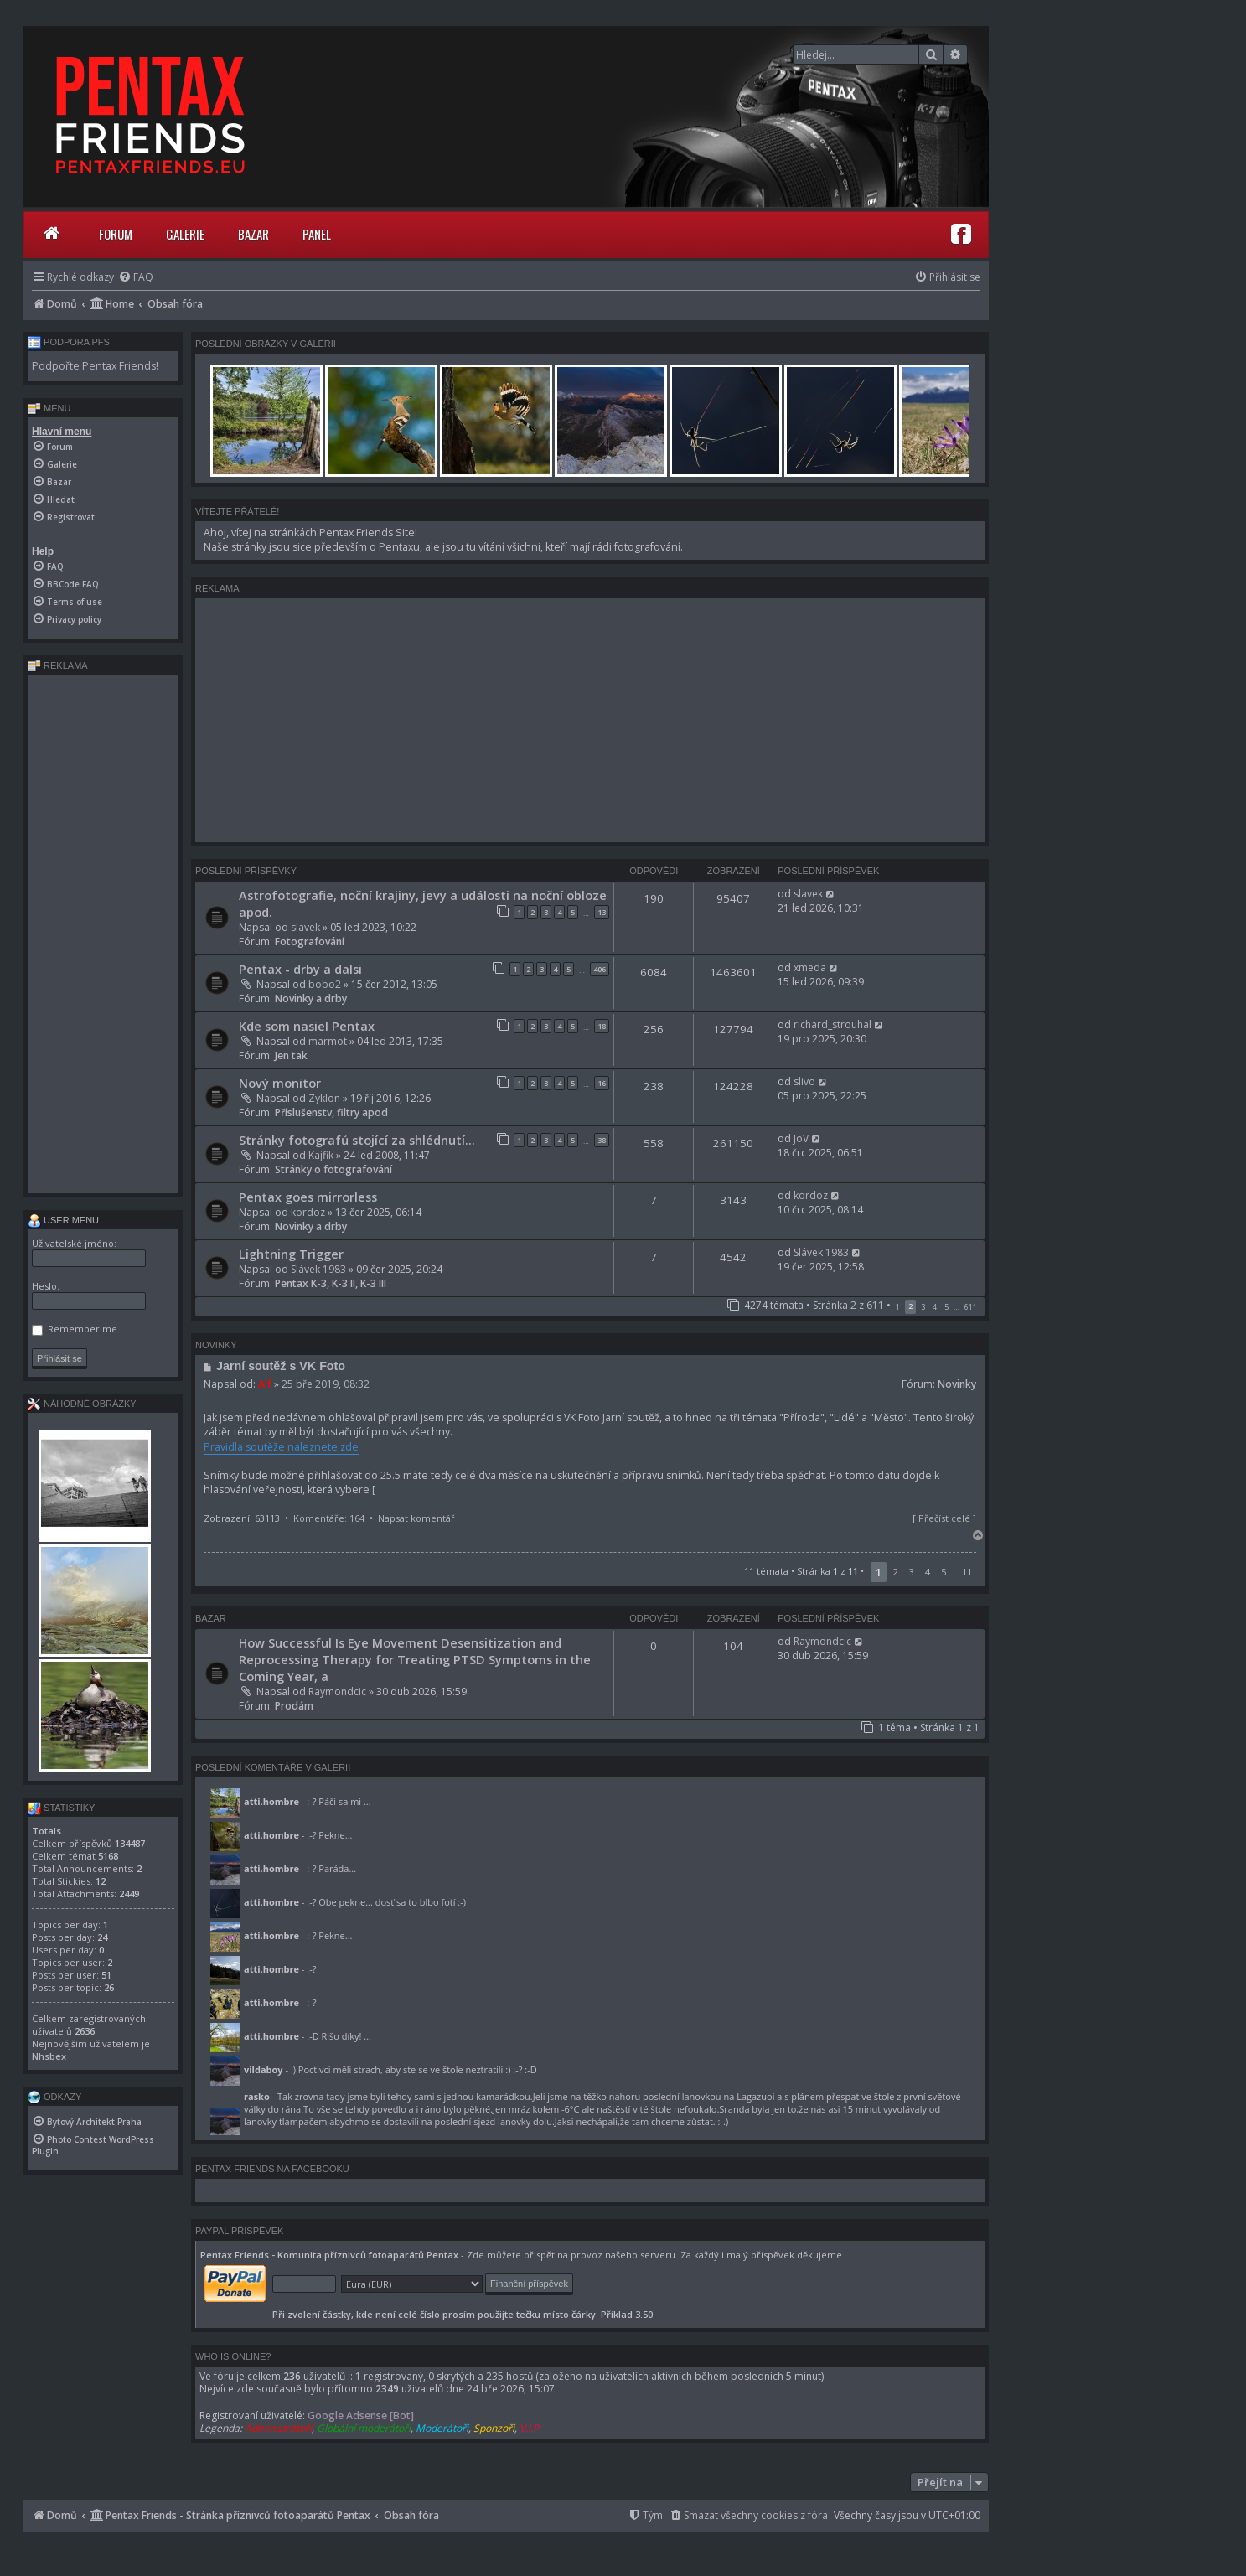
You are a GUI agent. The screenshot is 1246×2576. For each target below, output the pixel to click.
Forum (115, 234)
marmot (327, 1041)
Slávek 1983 (318, 1269)
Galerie (185, 234)
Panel (316, 234)
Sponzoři (493, 2428)
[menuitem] (135, 277)
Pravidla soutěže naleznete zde (281, 1447)
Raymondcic (337, 1691)
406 (599, 969)
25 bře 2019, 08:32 (326, 1384)
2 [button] (895, 1571)
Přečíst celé (944, 1518)
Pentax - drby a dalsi (300, 968)
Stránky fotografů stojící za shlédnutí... (357, 1139)
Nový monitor (280, 1082)
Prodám (294, 1706)
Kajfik (320, 1155)
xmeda (810, 967)
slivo (804, 1081)
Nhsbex (49, 2056)
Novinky (957, 1384)
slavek (305, 927)
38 (601, 1140)
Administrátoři (278, 2428)
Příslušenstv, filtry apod (331, 1112)
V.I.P (529, 2428)
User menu (63, 1220)
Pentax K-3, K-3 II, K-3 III (330, 1283)
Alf (264, 1384)
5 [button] (946, 1306)
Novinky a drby (311, 998)
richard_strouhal (832, 1024)
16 (601, 1083)
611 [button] (970, 1306)
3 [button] (923, 1306)
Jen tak (291, 1055)
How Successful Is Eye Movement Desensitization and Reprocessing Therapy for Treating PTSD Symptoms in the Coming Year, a (415, 1659)
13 (601, 912)
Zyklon (324, 1098)
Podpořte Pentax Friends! (95, 366)
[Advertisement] (590, 720)
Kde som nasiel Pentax (307, 1025)
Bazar (253, 234)
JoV (801, 1138)
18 (601, 1026)
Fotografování (309, 941)
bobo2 (324, 984)
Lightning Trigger (291, 1253)
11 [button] (967, 1571)
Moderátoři (442, 2428)
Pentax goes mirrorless (308, 1196)
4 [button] (935, 1306)
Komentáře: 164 (328, 1518)
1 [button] (898, 1306)
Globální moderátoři (364, 2428)
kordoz (308, 1212)
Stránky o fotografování (333, 1169)
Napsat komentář (416, 1518)
